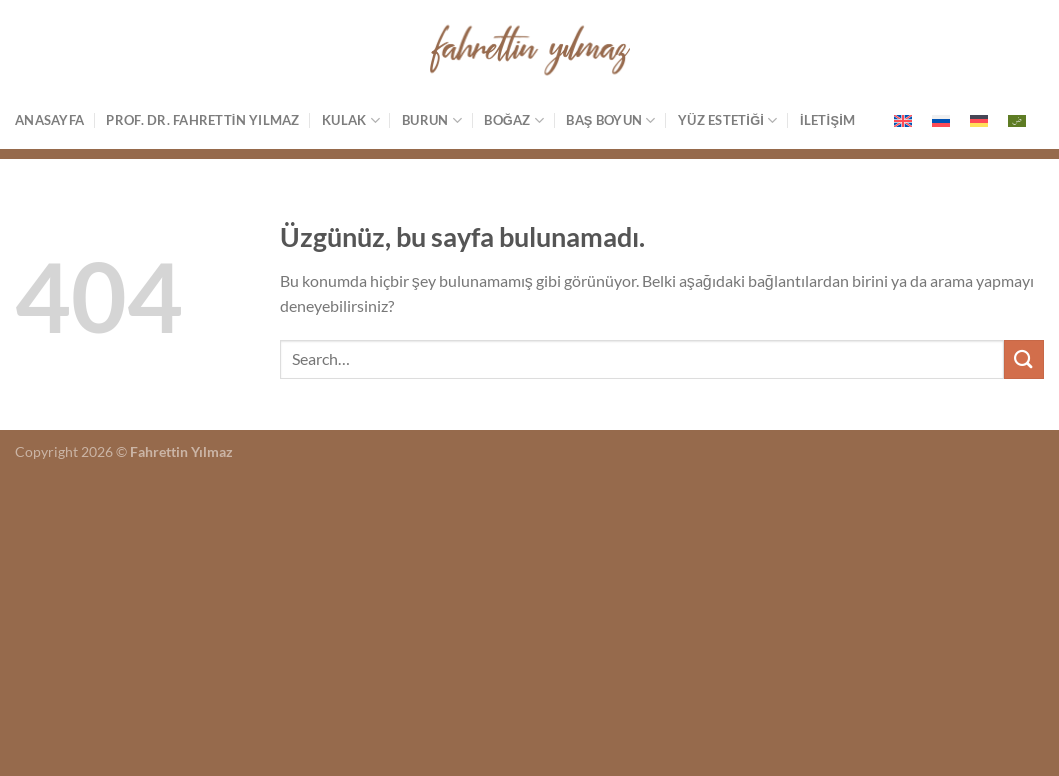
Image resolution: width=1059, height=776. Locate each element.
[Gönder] (1024, 359)
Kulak (351, 120)
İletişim (827, 120)
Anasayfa (49, 120)
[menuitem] (903, 120)
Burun (432, 120)
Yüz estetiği (728, 120)
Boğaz (514, 120)
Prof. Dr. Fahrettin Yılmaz (202, 120)
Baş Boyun (610, 120)
